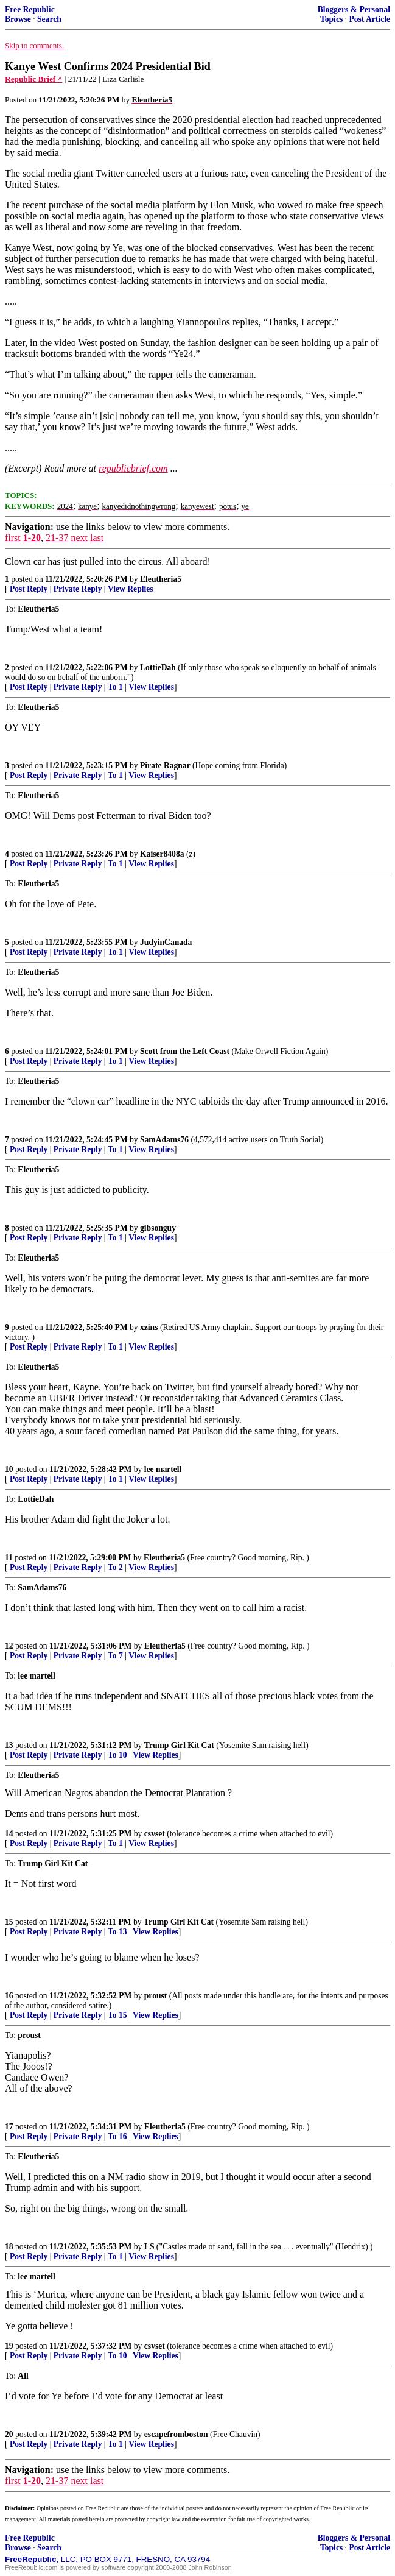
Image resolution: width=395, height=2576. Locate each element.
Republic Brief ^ (33, 78)
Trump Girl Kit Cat (179, 1745)
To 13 (117, 1931)
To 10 (117, 1755)
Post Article (369, 19)
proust (155, 1995)
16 (9, 1995)
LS (149, 2246)
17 (9, 2126)
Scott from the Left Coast (184, 1051)
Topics (331, 19)
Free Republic (30, 9)
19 (9, 2346)
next (79, 538)
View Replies (130, 588)
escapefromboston (176, 2434)
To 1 (115, 687)
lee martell (163, 1469)
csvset (154, 1833)
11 (9, 1557)
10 (9, 1469)
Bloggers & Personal (354, 9)
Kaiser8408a (162, 853)
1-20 (32, 538)
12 (9, 1646)
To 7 (115, 1655)
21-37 (57, 538)
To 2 (115, 1567)
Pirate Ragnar (165, 765)
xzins (149, 1327)
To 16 (117, 2136)
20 (9, 2434)
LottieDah (158, 667)
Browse (18, 19)
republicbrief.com (133, 468)
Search (49, 19)
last (96, 538)
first (13, 538)
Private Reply (78, 588)
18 (9, 2246)
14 (9, 1833)
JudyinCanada (166, 942)
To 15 (117, 2015)
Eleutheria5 (160, 579)
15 (9, 1922)
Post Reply (28, 588)
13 (9, 1745)
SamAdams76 (164, 1139)
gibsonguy (158, 1228)
